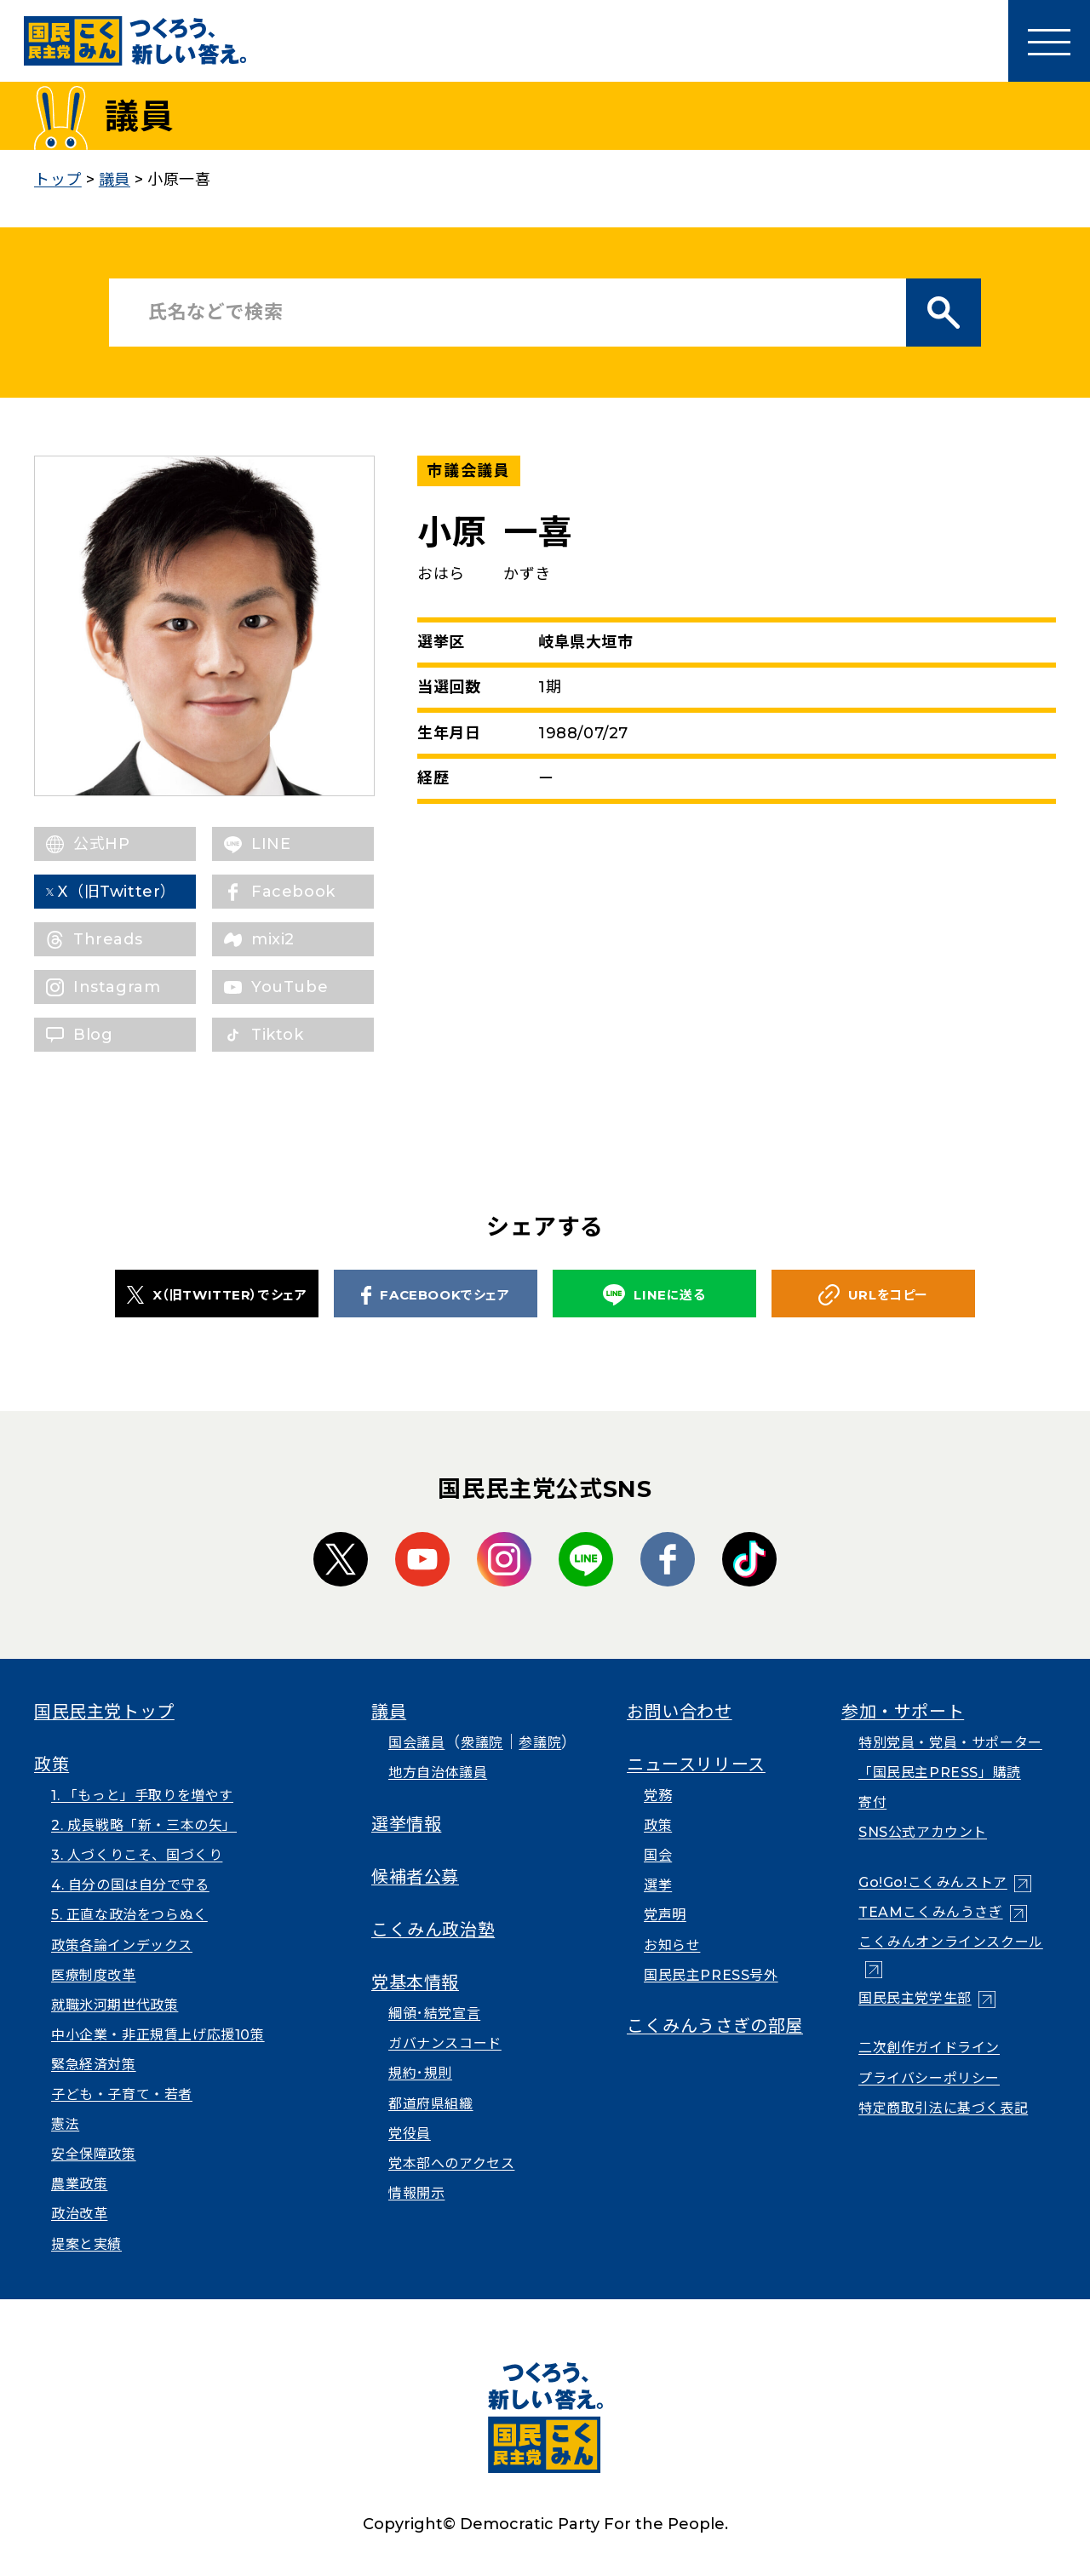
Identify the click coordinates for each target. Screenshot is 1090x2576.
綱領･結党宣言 (434, 2013)
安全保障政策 (93, 2154)
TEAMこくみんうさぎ (930, 1912)
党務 (658, 1795)
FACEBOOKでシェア (435, 1295)
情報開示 (416, 2193)
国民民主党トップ (104, 1711)
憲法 (65, 2124)
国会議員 (416, 1743)
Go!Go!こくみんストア (932, 1882)
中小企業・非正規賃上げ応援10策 (158, 2035)
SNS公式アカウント (922, 1832)
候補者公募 (415, 1877)
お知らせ (672, 1945)
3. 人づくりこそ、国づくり (136, 1855)
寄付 (872, 1802)
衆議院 (482, 1743)
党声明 (665, 1915)
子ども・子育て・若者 (121, 2094)
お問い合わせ (679, 1711)
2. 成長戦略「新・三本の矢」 (144, 1825)
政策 (51, 1764)
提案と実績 (86, 2244)
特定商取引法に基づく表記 (943, 2108)
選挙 (658, 1885)
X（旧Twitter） (132, 891)
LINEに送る (654, 1294)
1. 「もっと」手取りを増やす (142, 1795)
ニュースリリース (696, 1764)
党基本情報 (415, 1982)
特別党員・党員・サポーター (950, 1743)
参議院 (540, 1743)
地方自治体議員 (437, 1772)
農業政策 (79, 2184)
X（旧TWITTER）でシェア (217, 1294)
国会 (658, 1855)
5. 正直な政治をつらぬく (129, 1915)
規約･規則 (420, 2073)
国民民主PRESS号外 (711, 1975)
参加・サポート (902, 1711)
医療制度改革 (93, 1975)
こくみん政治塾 (433, 1929)
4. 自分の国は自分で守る (130, 1885)
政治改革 (79, 2214)
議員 (388, 1711)
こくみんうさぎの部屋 (715, 2026)
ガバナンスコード (445, 2043)
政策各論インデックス (121, 1945)
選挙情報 (406, 1824)
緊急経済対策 (93, 2065)
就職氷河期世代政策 (114, 2005)
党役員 (409, 2134)
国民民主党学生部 (915, 1998)
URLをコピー (873, 1294)
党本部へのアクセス (451, 2163)
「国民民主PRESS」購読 (939, 1772)
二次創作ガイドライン (929, 2048)
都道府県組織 (430, 2104)
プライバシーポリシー (929, 2078)
